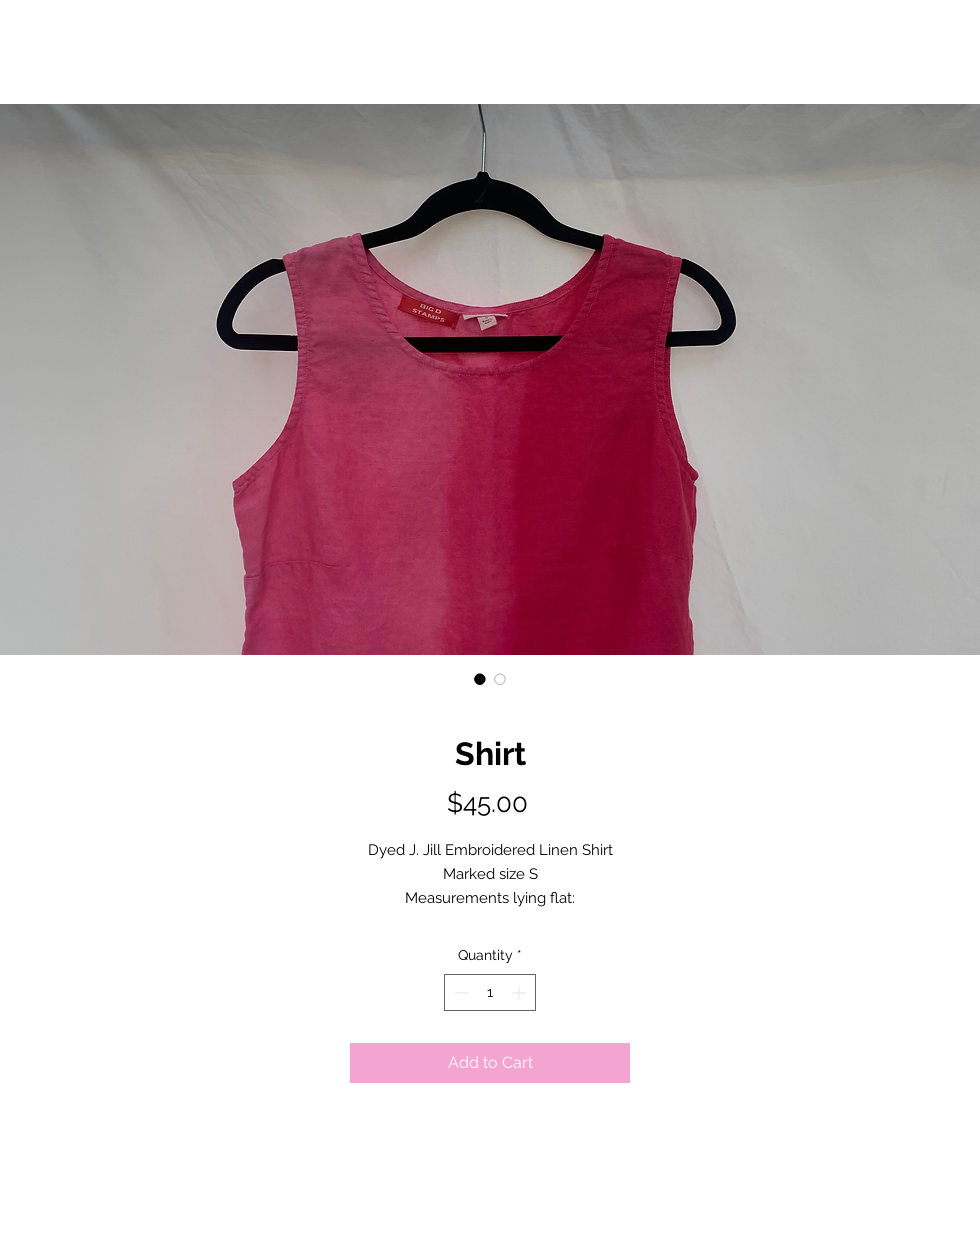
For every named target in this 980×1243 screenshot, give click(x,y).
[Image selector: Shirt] (480, 679)
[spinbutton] (490, 992)
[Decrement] (459, 992)
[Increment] (520, 992)
